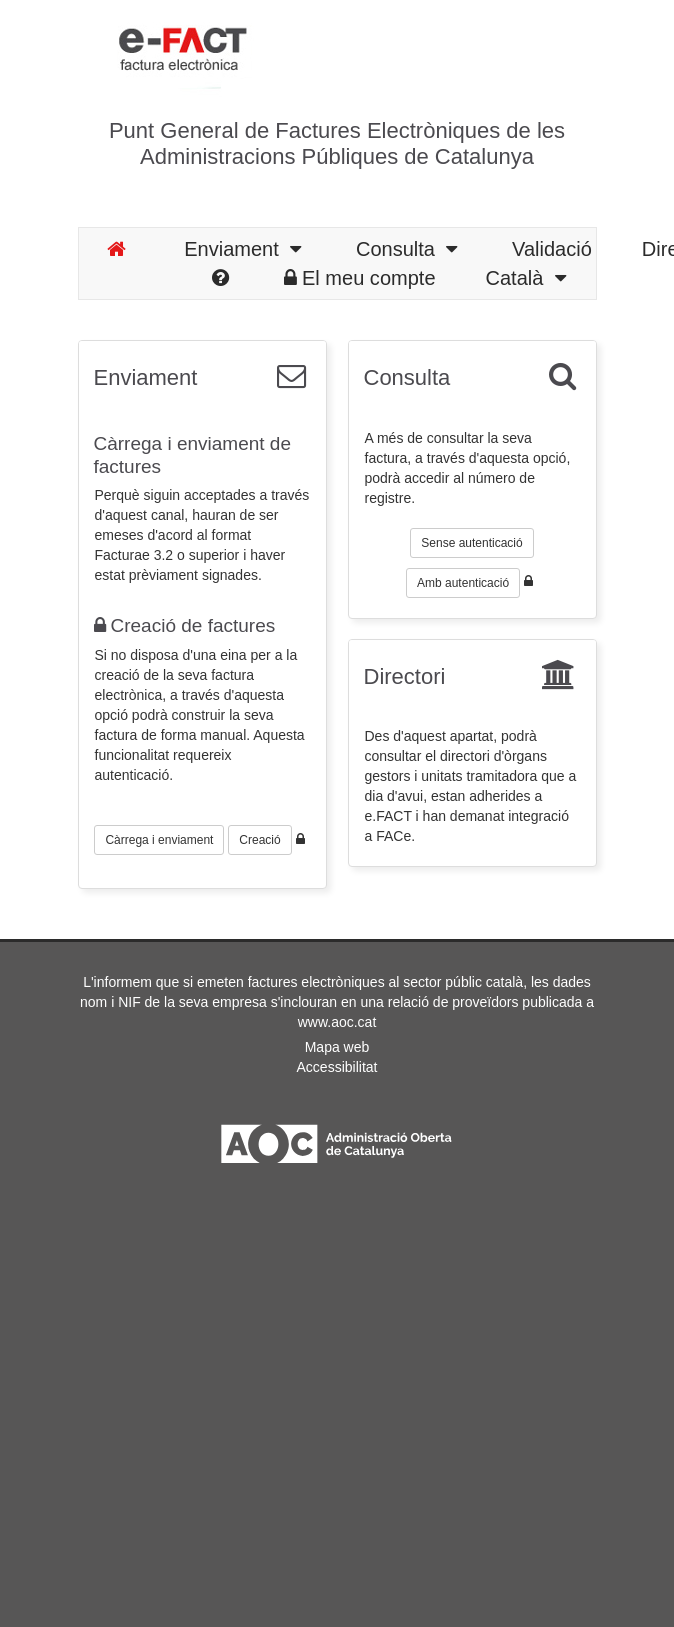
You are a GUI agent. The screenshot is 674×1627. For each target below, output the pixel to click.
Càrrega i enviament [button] (159, 840)
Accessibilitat (337, 1067)
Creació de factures (185, 625)
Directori (405, 676)
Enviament (242, 249)
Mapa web (337, 1047)
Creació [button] (259, 840)
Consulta (406, 249)
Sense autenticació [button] (471, 543)
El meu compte (360, 278)
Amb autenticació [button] (463, 583)
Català (526, 278)
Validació (552, 249)
